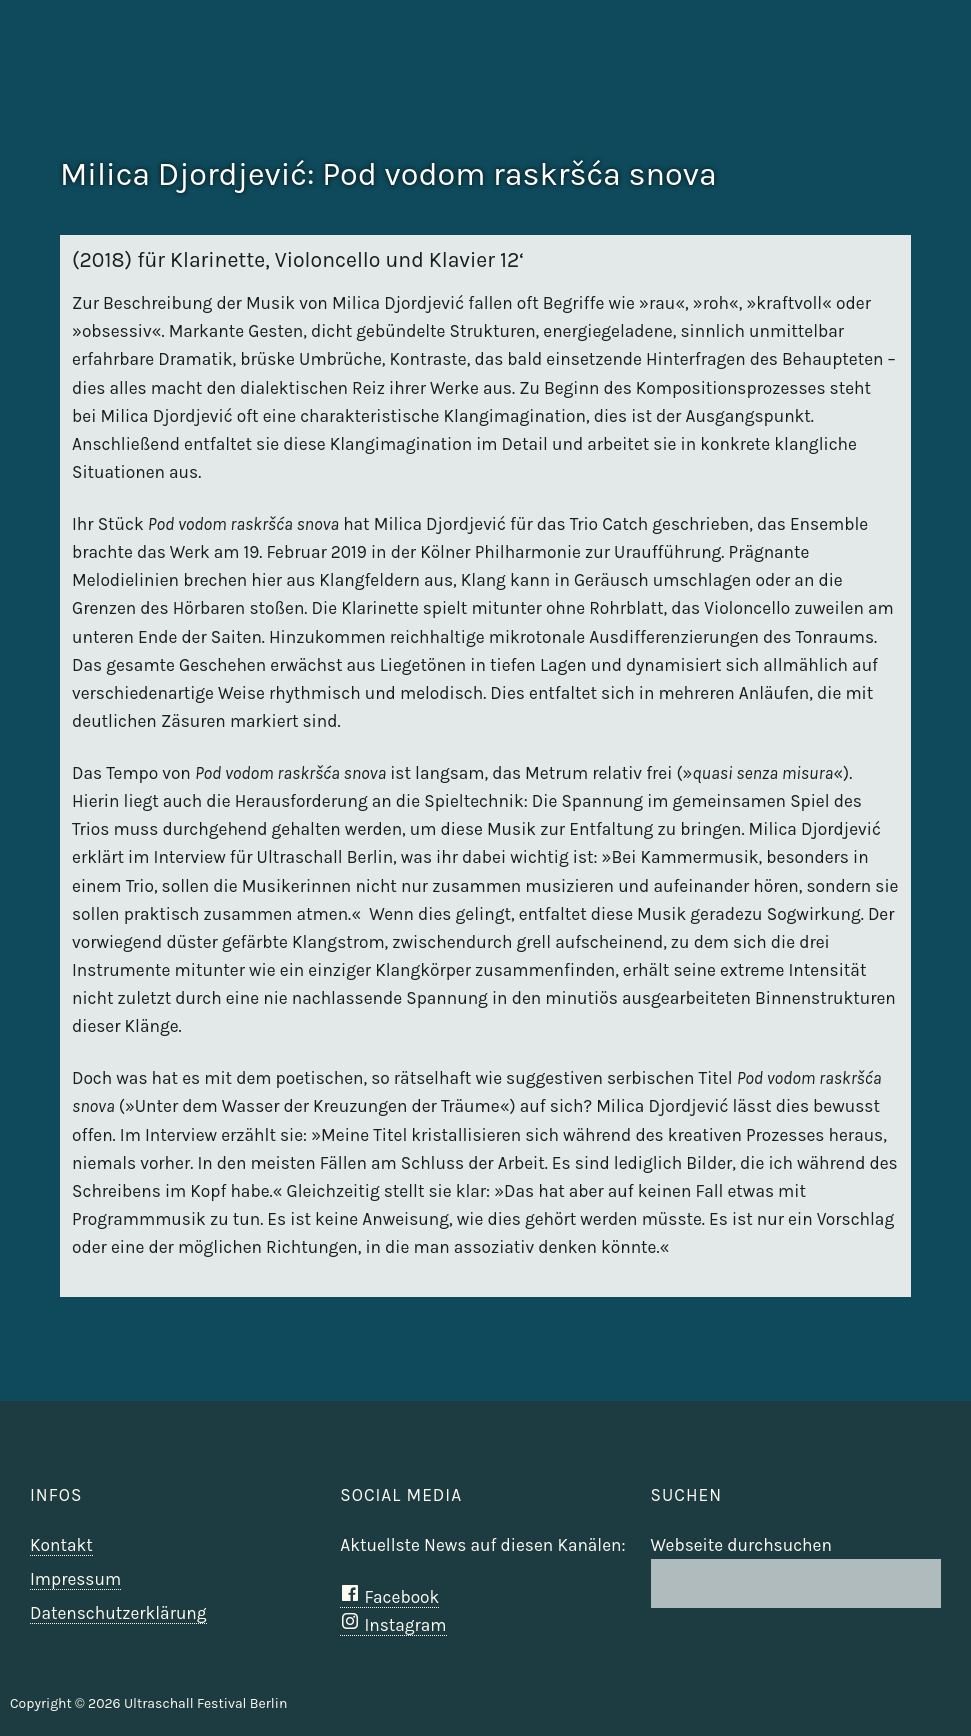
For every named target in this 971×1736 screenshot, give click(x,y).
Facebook (389, 1597)
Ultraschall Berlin (903, 85)
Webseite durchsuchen (741, 1545)
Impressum (75, 1579)
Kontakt (61, 1545)
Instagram (393, 1625)
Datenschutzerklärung (118, 1613)
